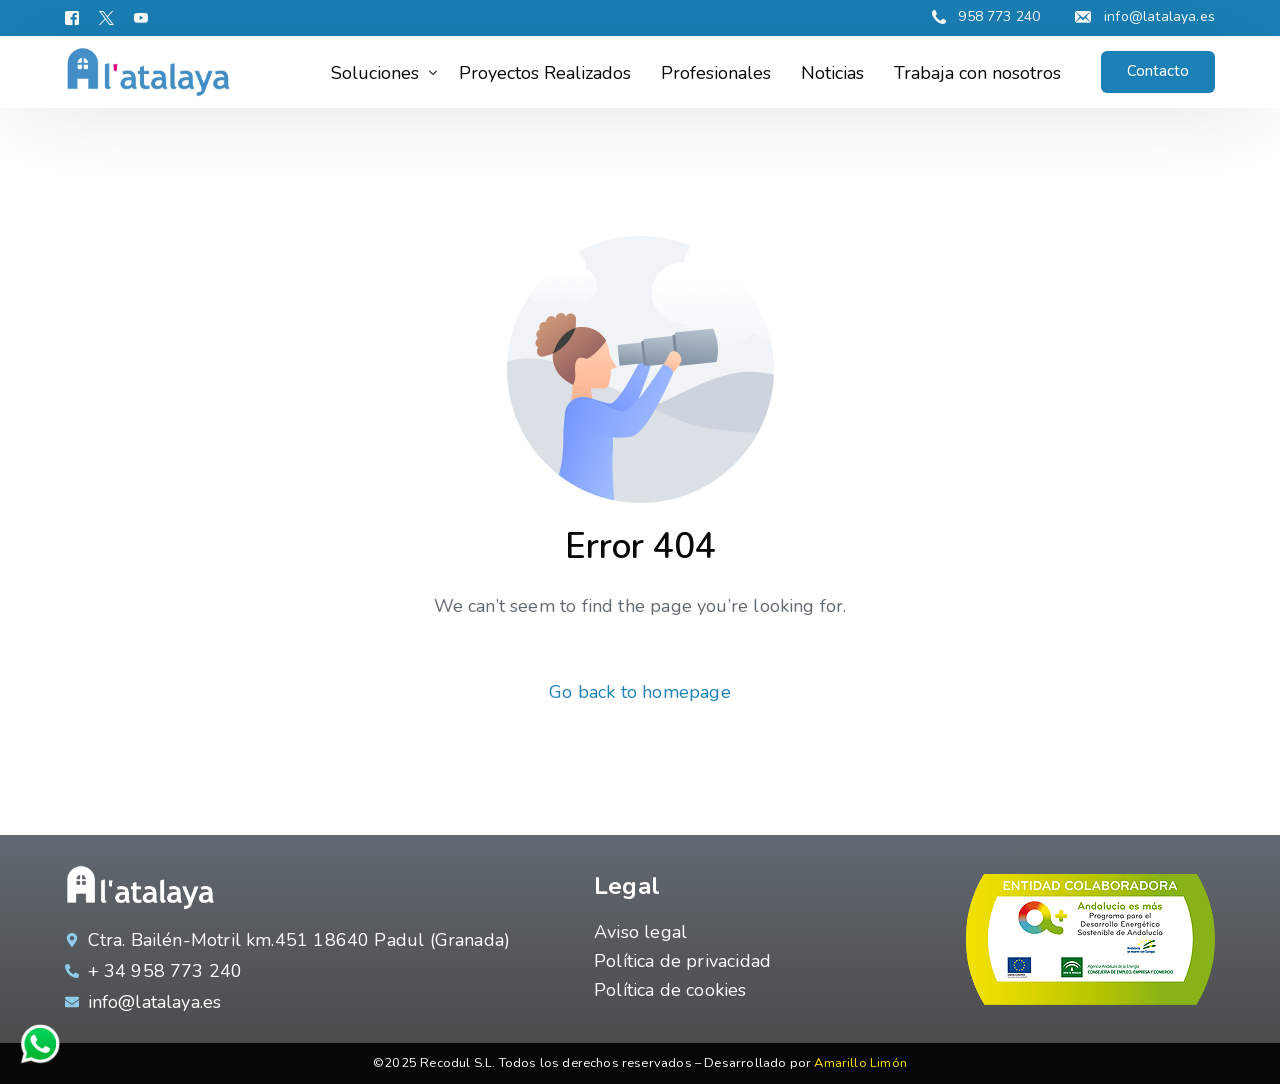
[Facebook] (77, 17)
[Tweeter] (106, 17)
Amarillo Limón (860, 1063)
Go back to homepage (639, 692)
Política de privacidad (682, 961)
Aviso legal (640, 932)
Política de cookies (670, 990)
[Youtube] (141, 17)
